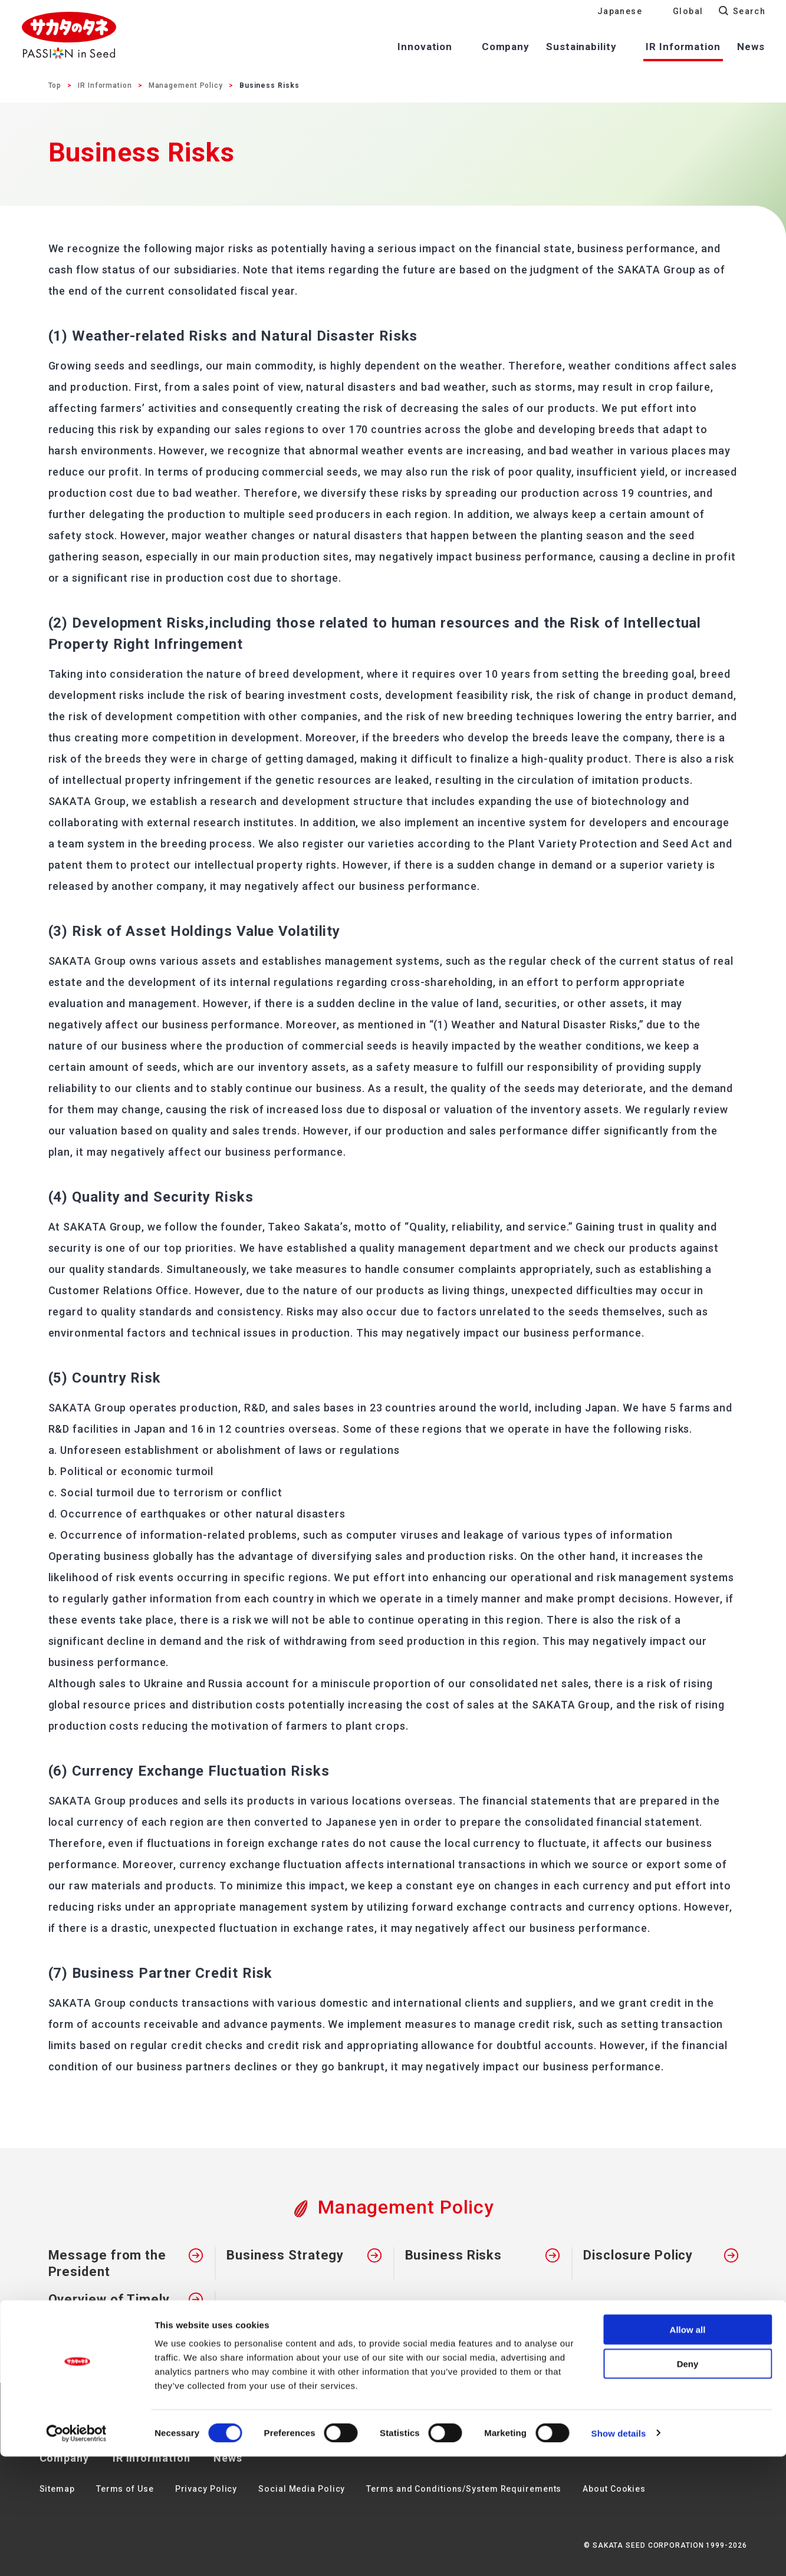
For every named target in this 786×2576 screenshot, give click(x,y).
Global (688, 11)
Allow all (688, 2449)
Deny (688, 2484)
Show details (618, 2553)
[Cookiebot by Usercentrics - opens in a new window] (76, 2553)
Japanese (619, 11)
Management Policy (186, 85)
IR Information (105, 85)
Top (55, 85)
